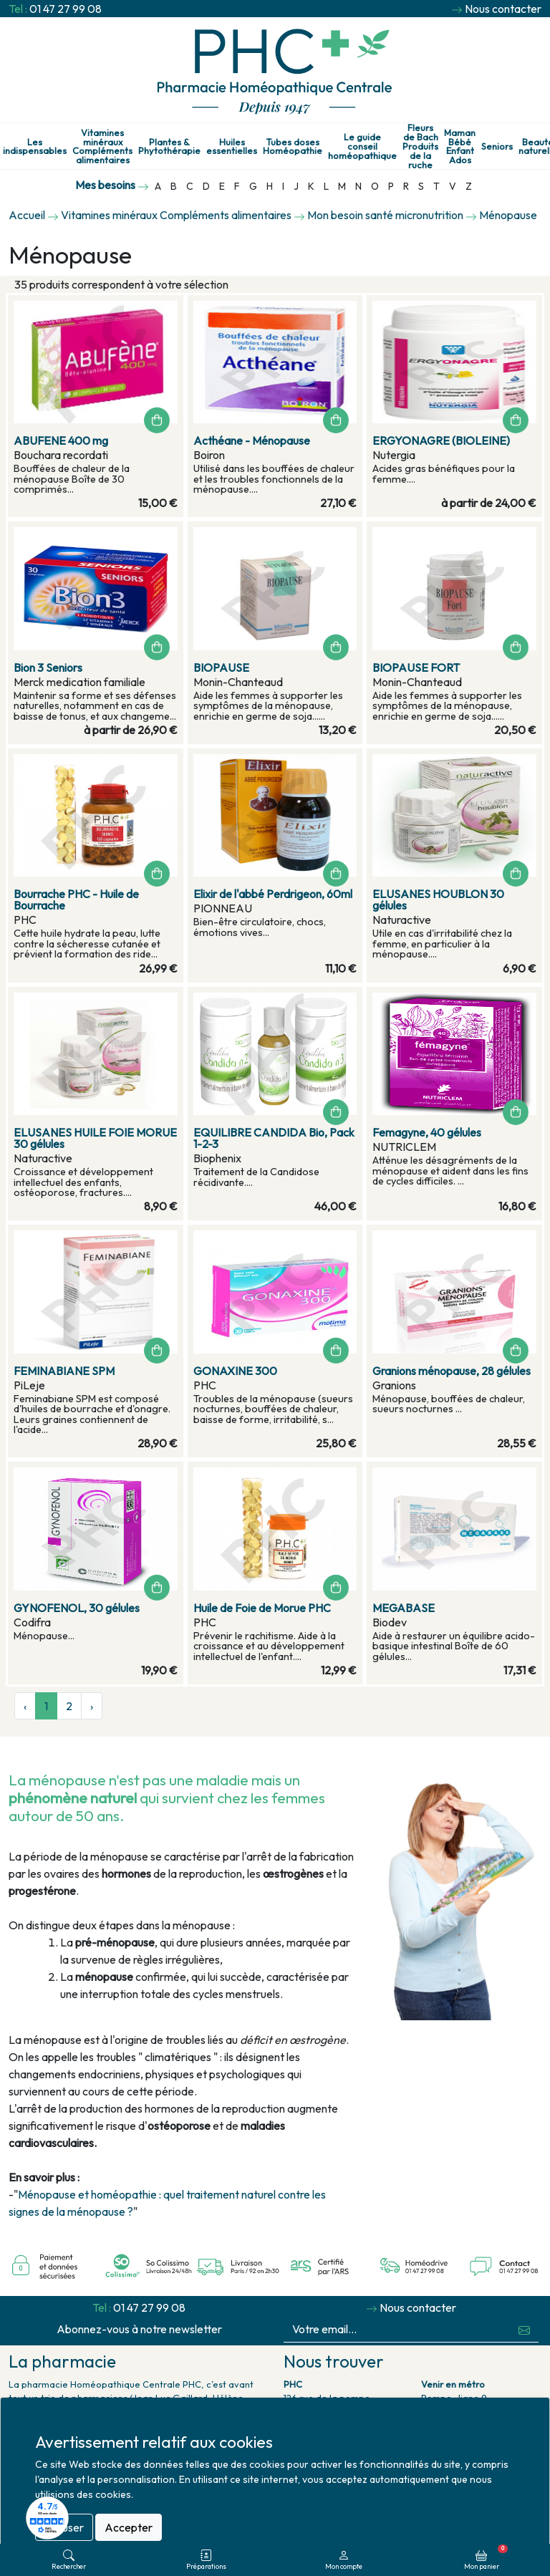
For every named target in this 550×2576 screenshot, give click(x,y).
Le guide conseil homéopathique (362, 146)
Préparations (206, 2560)
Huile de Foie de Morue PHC (262, 1608)
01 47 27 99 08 (65, 8)
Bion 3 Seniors (48, 667)
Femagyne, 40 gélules (426, 1132)
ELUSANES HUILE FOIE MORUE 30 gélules (95, 1138)
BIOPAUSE (221, 667)
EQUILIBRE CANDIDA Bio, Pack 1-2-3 (273, 1138)
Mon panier (486, 2557)
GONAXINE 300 (235, 1371)
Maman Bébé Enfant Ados (460, 146)
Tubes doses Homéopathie (292, 147)
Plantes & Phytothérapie (169, 147)
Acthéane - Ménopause (251, 440)
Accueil (27, 215)
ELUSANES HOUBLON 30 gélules (438, 899)
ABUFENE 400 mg (61, 440)
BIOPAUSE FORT (416, 667)
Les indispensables (35, 147)
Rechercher (69, 2560)
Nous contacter (503, 8)
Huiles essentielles (231, 147)
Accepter (129, 2527)
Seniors (497, 146)
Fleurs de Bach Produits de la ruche (420, 146)
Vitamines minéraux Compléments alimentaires (102, 146)
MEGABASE (403, 1608)
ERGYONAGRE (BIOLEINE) (441, 440)
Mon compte (343, 2560)
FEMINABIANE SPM (64, 1371)
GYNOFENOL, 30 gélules (77, 1608)
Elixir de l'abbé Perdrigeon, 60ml (272, 894)
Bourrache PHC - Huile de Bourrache (76, 899)
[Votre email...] (397, 2329)
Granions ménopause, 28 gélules (451, 1371)
